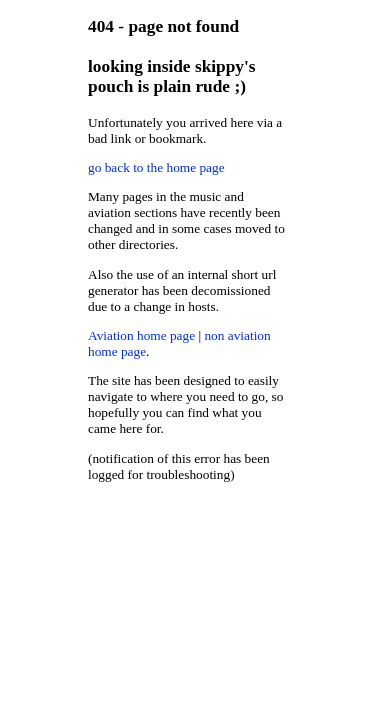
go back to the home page (156, 167)
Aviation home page (141, 335)
